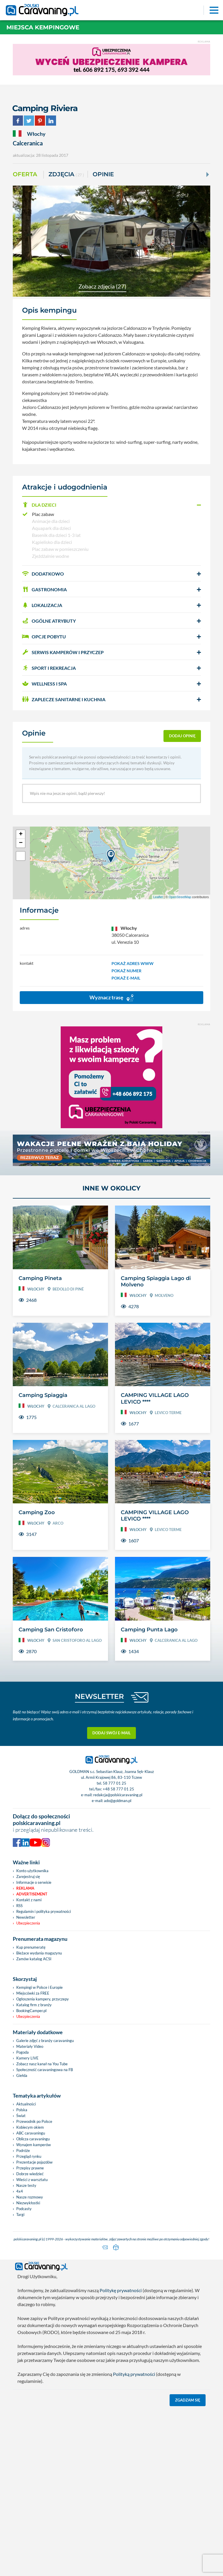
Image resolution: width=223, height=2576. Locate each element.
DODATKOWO (43, 573)
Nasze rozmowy (29, 2197)
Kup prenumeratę (31, 1947)
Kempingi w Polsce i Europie (39, 1987)
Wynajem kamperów (33, 2144)
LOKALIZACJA (42, 605)
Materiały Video (29, 2046)
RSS (19, 1905)
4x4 (19, 2191)
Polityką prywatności (134, 2373)
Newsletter (25, 1917)
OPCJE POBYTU (44, 636)
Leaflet (158, 897)
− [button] (21, 843)
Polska (21, 2109)
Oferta (25, 174)
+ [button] (21, 834)
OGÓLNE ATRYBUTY (49, 621)
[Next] (207, 174)
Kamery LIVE (27, 2058)
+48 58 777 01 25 (118, 1789)
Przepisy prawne (30, 2168)
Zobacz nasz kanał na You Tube (42, 2063)
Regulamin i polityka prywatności (43, 1911)
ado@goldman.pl (117, 1800)
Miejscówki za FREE (32, 1993)
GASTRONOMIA (44, 589)
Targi (20, 2214)
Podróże (23, 2150)
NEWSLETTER (99, 1696)
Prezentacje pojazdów (34, 2162)
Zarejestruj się (28, 1876)
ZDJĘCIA (66, 175)
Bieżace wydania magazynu (39, 1953)
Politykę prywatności (121, 2289)
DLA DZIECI (39, 505)
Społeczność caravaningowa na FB (44, 2069)
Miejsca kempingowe (42, 27)
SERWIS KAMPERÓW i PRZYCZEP (63, 652)
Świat (21, 2115)
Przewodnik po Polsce (34, 2121)
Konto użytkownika (32, 1870)
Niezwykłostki (28, 2203)
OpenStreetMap (180, 897)
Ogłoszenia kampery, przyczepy (42, 1999)
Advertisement (31, 1894)
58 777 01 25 (114, 1783)
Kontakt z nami (29, 1899)
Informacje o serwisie (33, 1882)
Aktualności (26, 2104)
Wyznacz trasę (111, 997)
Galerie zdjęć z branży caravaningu (45, 2040)
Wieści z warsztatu (32, 2179)
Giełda (21, 2075)
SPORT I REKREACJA (49, 668)
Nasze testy (26, 2185)
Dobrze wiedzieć (30, 2173)
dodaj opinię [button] (182, 736)
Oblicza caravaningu (33, 2139)
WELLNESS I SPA (44, 683)
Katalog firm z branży (34, 2004)
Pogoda (22, 2052)
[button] (111, 504)
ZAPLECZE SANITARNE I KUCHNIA (63, 699)
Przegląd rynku (28, 2156)
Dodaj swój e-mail (111, 1733)
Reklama (25, 1888)
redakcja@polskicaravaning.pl (117, 1794)
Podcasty (24, 2208)
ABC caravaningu (30, 2133)
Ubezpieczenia (28, 1923)
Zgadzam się (187, 2399)
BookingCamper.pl (31, 2010)
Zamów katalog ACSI (33, 1959)
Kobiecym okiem (30, 2127)
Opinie (103, 174)
